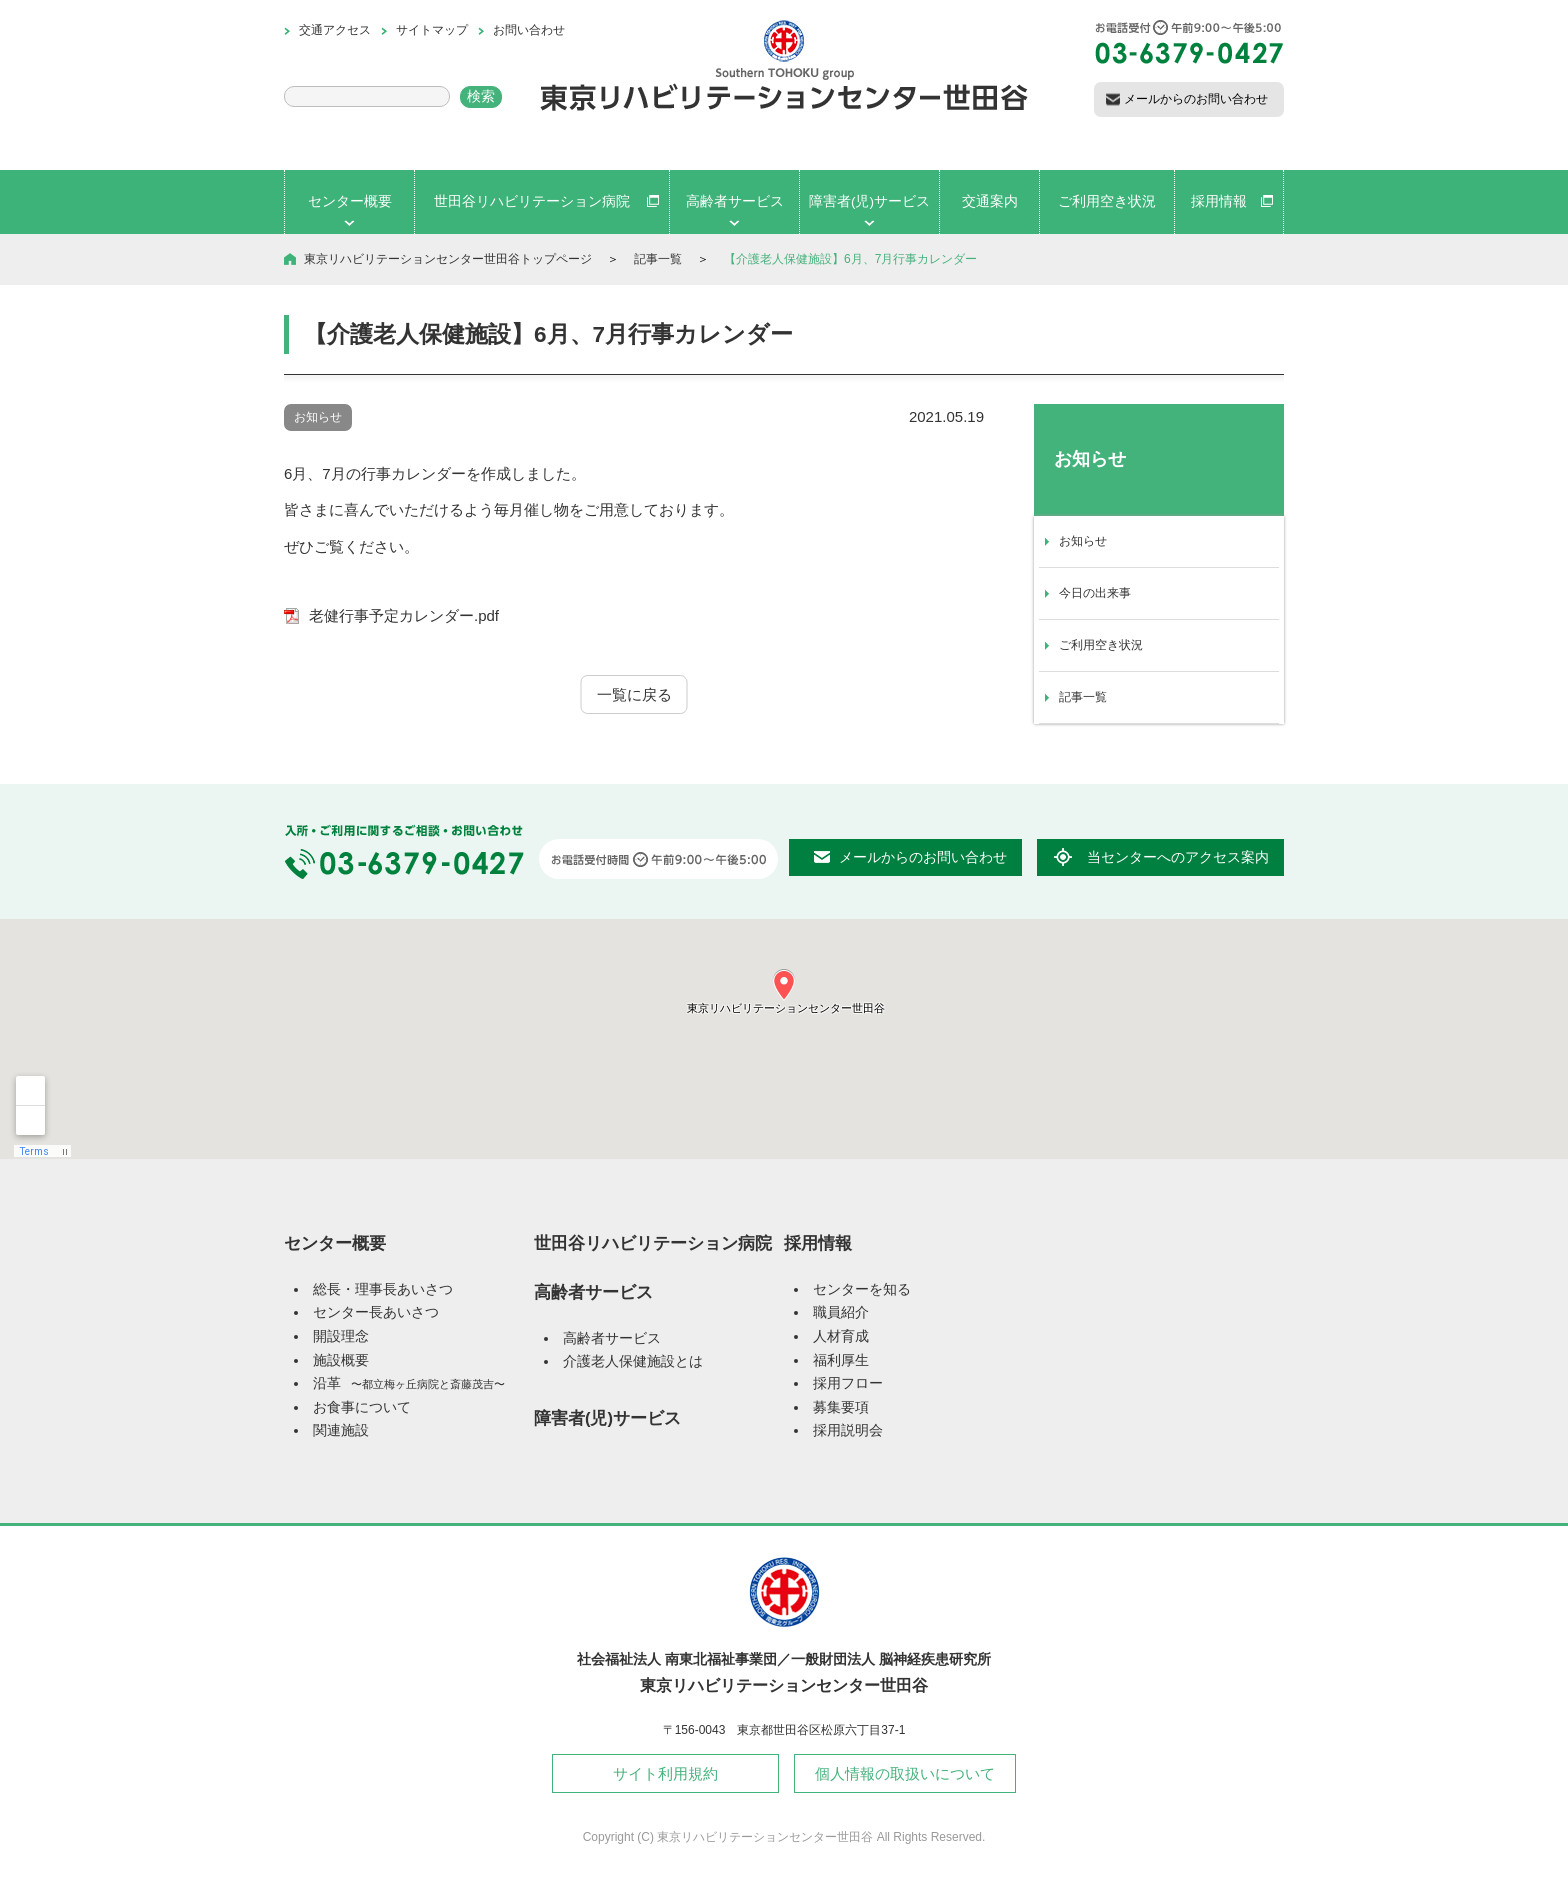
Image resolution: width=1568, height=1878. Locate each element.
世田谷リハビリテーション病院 (653, 1243)
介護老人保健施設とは (633, 1361)
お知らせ (1083, 541)
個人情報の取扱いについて (905, 1773)
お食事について (362, 1407)
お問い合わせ (529, 30)
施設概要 (341, 1360)
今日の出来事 (1095, 593)
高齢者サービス (593, 1292)
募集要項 (841, 1407)
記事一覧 (658, 259)
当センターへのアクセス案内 (1178, 857)
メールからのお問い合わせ (1196, 99)
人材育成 (841, 1336)
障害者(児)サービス (607, 1418)
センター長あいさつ (376, 1312)
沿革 (409, 1383)
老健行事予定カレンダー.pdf (404, 615)
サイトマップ (432, 30)
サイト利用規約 (665, 1773)
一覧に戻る (634, 694)
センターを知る (862, 1289)
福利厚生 (841, 1360)
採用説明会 (848, 1430)
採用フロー (848, 1383)
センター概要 (335, 1243)
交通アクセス (335, 30)
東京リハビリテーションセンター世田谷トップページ (448, 259)
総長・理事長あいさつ (383, 1289)
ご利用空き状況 (1101, 645)
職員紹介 (841, 1312)
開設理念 (341, 1336)
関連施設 (341, 1430)
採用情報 (818, 1243)
